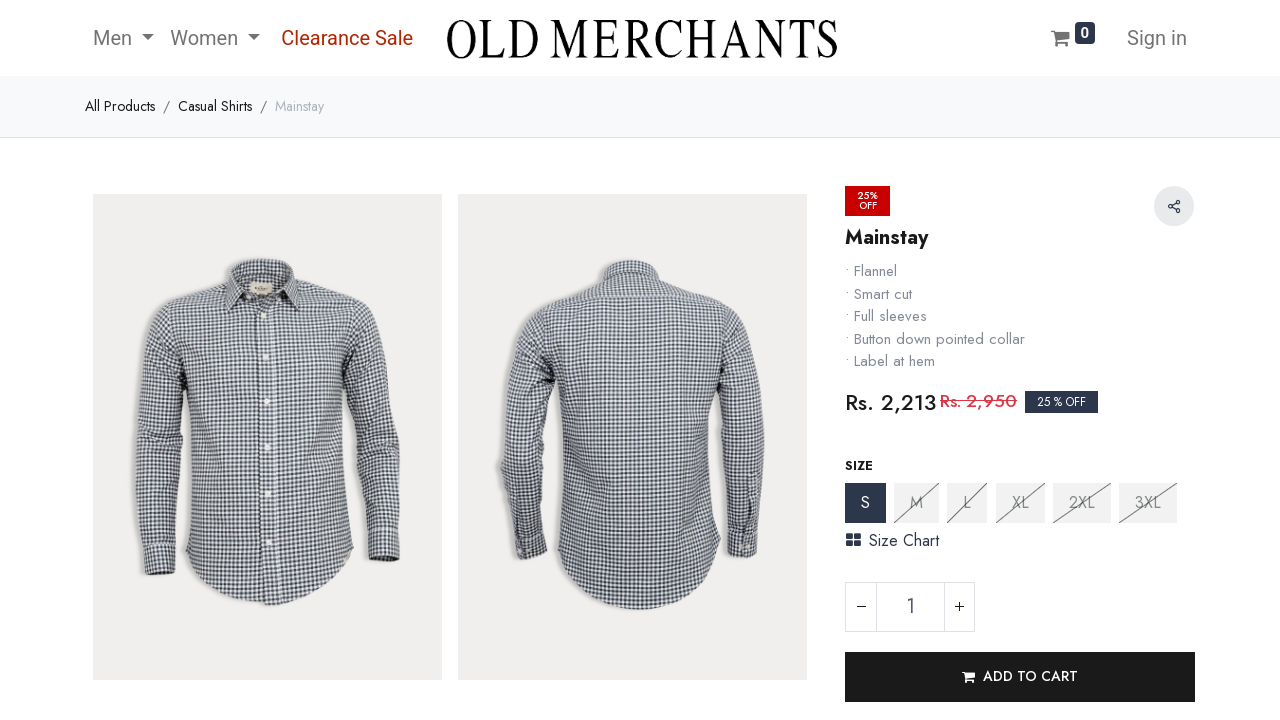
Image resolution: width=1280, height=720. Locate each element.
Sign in (1157, 38)
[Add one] (959, 607)
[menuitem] (344, 38)
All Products (120, 106)
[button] (1020, 677)
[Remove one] (861, 607)
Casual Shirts (215, 106)
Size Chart (892, 540)
